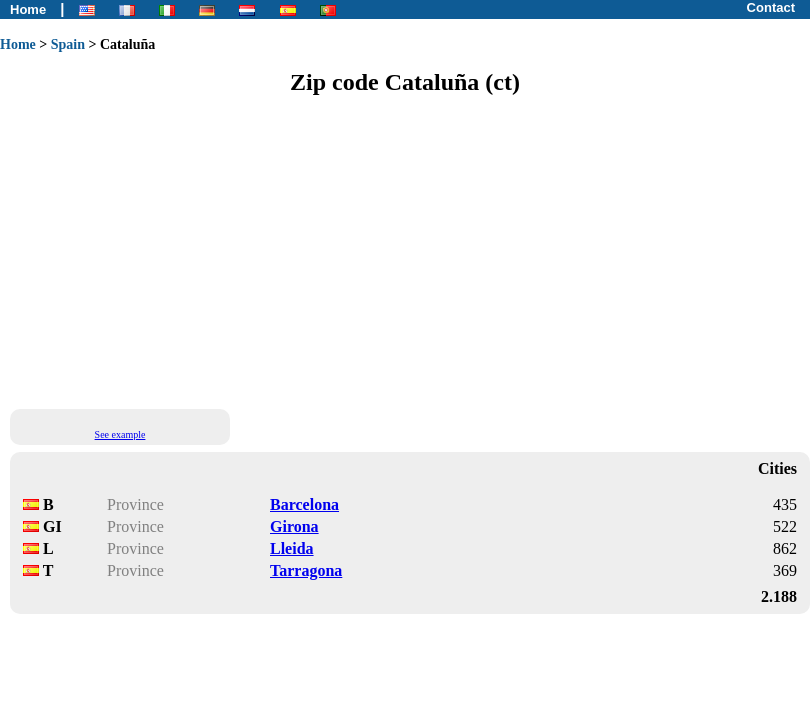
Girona (294, 526)
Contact (771, 7)
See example (120, 434)
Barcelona (304, 504)
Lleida (292, 548)
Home (28, 9)
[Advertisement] (298, 251)
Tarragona (306, 570)
